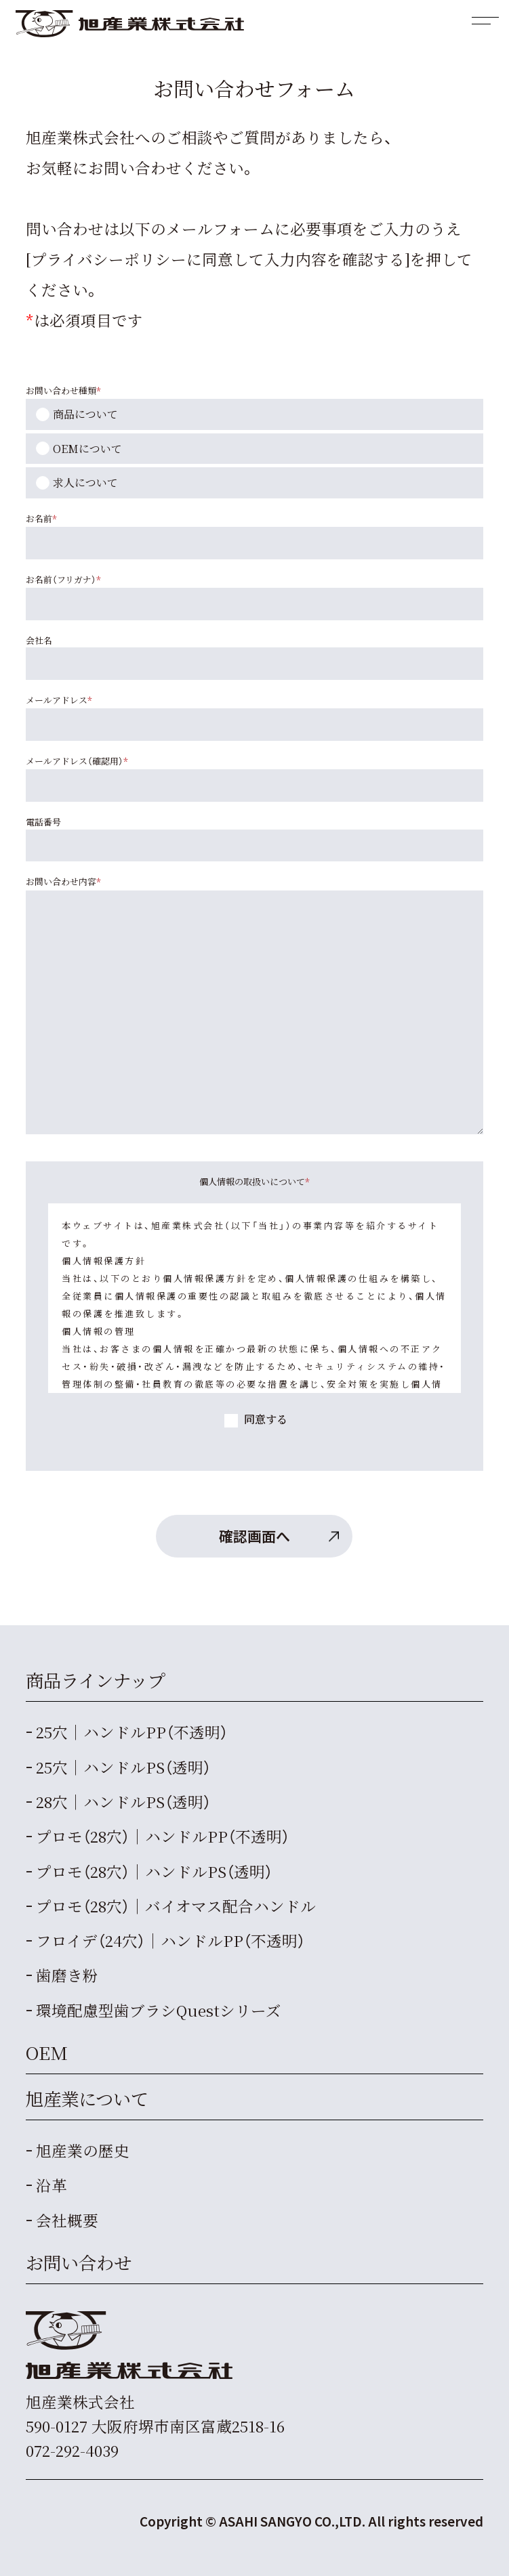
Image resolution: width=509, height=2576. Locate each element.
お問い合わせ (78, 2262)
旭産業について (87, 2098)
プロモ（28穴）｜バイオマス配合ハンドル (176, 1905)
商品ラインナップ (95, 1680)
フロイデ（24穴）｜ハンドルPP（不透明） (170, 1940)
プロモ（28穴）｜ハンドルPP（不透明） (162, 1836)
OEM (47, 2052)
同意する (264, 1419)
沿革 (51, 2184)
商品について (85, 414)
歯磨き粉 (67, 1974)
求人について (85, 482)
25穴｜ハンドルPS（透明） (123, 1767)
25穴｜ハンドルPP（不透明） (132, 1731)
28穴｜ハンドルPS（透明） (123, 1801)
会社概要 (67, 2220)
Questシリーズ (158, 2010)
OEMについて (87, 448)
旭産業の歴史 (82, 2150)
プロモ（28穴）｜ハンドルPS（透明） (154, 1871)
